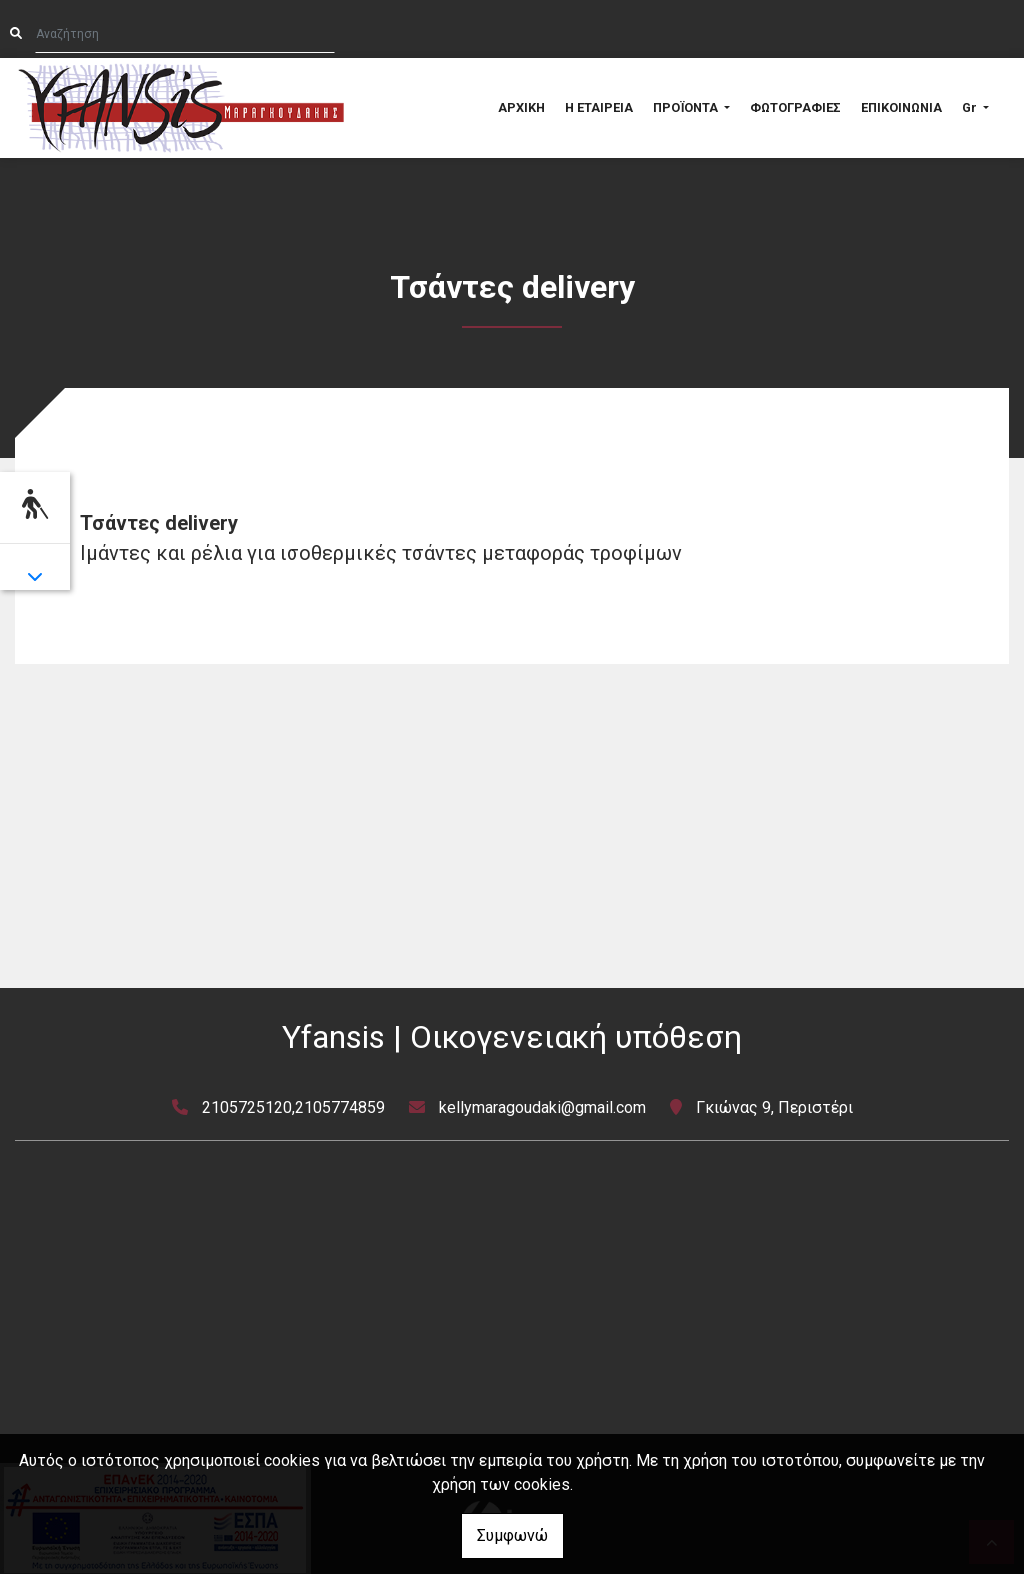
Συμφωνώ (512, 1535)
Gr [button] (971, 107)
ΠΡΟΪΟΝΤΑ (687, 107)
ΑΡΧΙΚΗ (521, 107)
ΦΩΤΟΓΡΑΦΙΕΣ (795, 107)
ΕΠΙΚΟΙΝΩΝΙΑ (901, 107)
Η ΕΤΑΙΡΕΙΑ (599, 107)
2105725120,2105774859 (293, 1107)
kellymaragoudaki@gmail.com (542, 1107)
